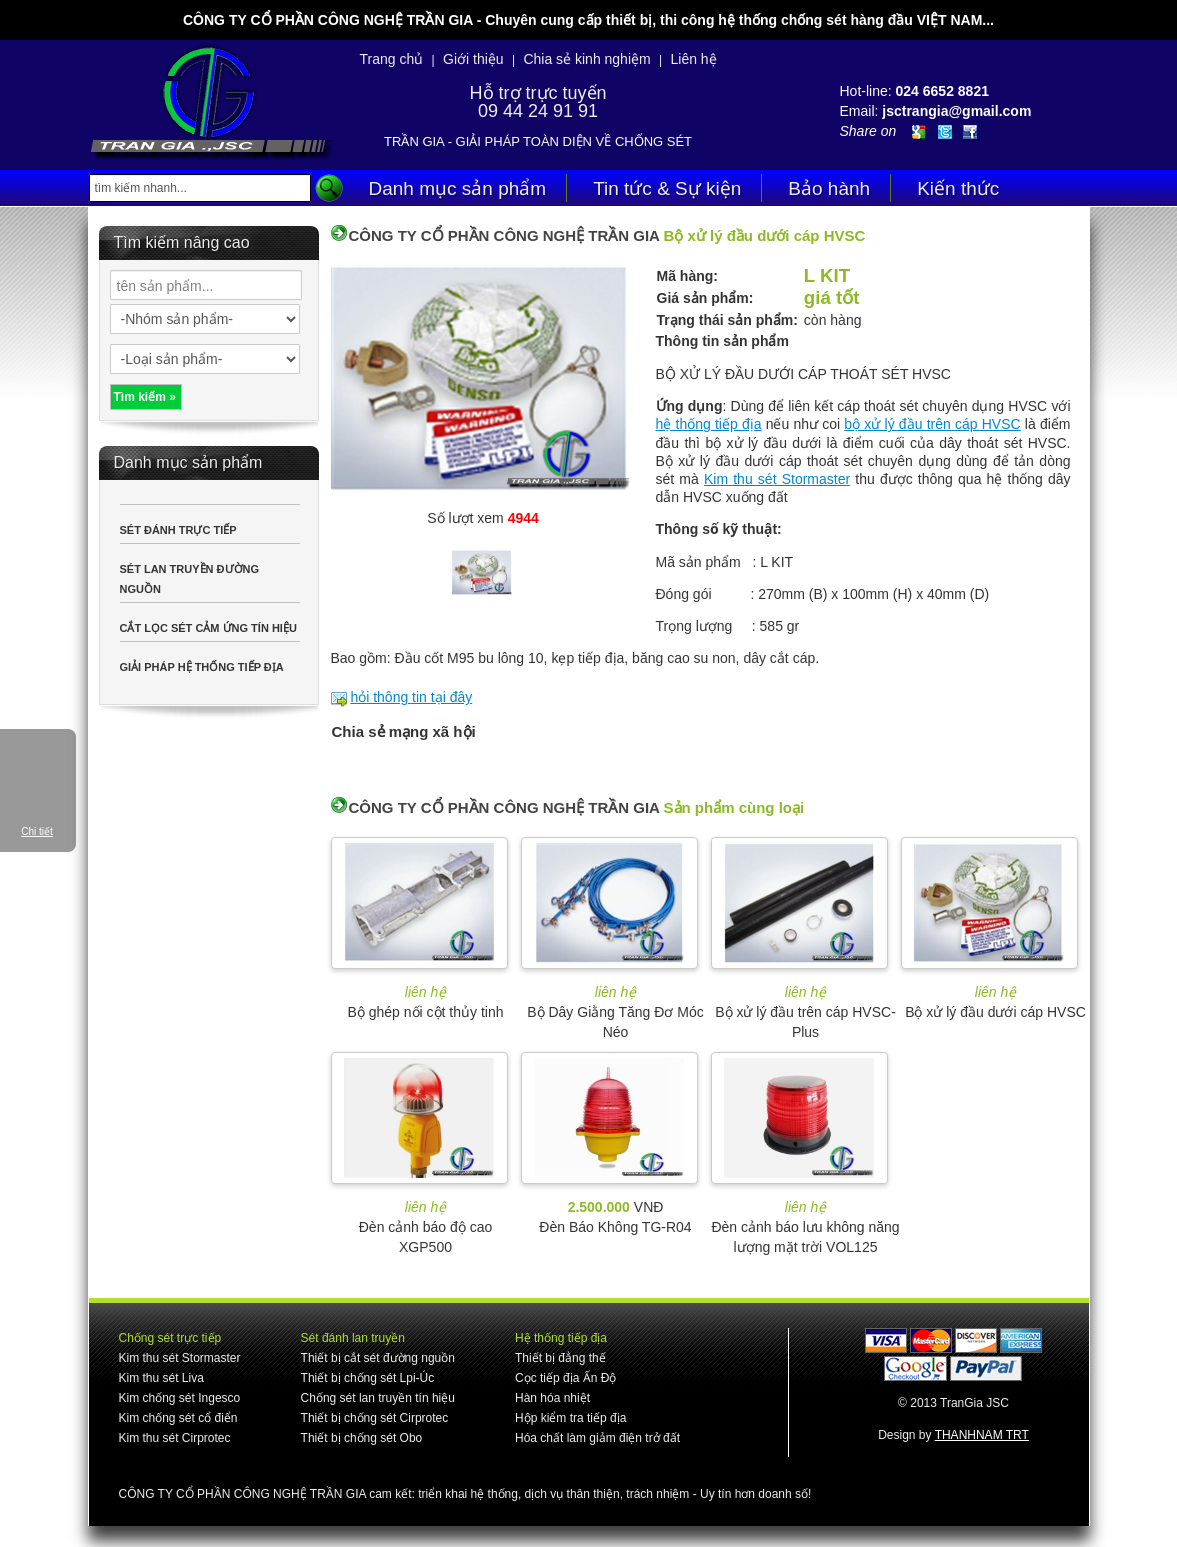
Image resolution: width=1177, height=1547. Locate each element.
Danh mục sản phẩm (458, 188)
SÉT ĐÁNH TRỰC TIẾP (178, 530)
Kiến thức (958, 188)
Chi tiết (37, 831)
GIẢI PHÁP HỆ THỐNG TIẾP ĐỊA (202, 667)
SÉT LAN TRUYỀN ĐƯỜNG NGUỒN (190, 579)
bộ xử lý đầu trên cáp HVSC (932, 424)
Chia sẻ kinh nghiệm (586, 59)
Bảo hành (829, 188)
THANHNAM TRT (982, 1435)
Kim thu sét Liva (161, 1378)
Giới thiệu (473, 59)
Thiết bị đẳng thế (560, 1358)
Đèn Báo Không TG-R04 (615, 1227)
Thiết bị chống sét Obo (362, 1438)
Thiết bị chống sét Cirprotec (375, 1418)
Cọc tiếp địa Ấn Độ (565, 1378)
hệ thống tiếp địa (709, 424)
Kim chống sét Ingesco (180, 1398)
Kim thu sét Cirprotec (175, 1438)
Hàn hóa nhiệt (552, 1398)
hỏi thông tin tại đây (411, 697)
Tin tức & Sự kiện (667, 188)
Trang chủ (392, 59)
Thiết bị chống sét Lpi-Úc (368, 1378)
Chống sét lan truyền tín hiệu (378, 1398)
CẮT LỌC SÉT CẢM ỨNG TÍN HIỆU (208, 628)
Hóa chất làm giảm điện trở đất (597, 1438)
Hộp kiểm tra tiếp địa (570, 1418)
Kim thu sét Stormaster (777, 479)
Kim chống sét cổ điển (178, 1418)
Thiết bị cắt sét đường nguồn (378, 1358)
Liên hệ (693, 59)
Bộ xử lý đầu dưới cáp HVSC (995, 1012)
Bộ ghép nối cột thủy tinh (426, 1012)
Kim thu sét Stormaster (180, 1358)
